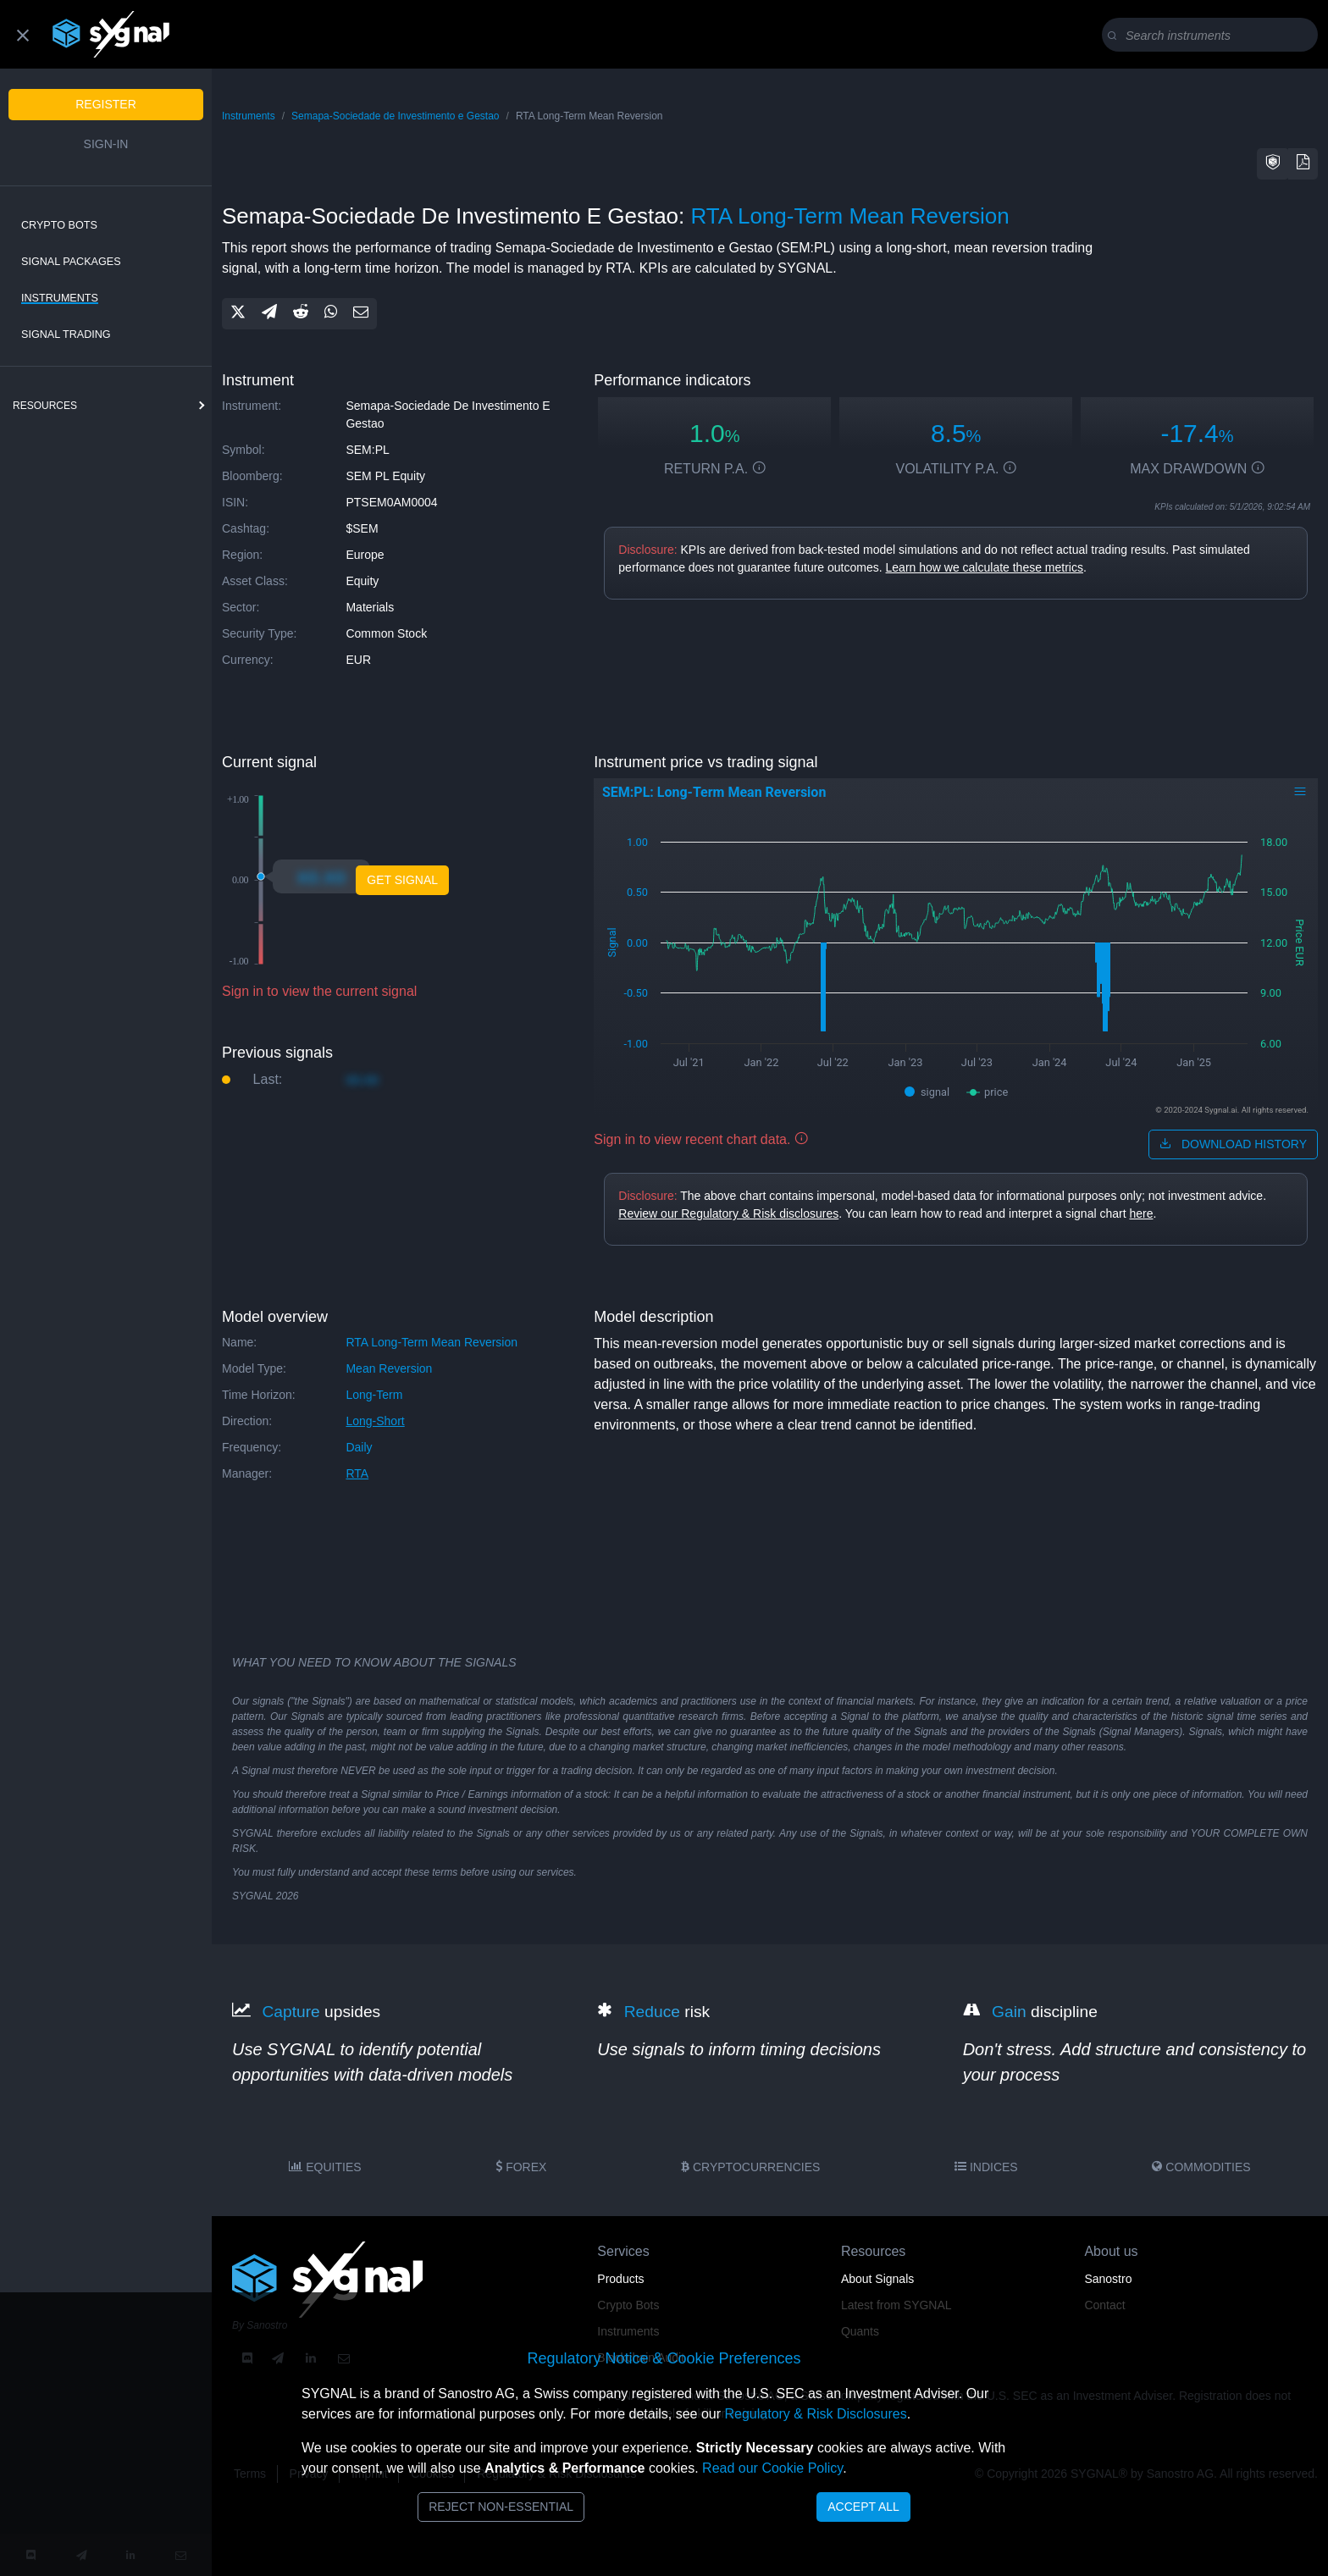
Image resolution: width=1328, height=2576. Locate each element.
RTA (357, 1473)
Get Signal (402, 880)
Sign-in (106, 144)
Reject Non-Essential (501, 2506)
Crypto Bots (59, 225)
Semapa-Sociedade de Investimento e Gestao (395, 116)
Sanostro (1108, 2279)
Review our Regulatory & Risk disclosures (728, 1213)
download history (1233, 1144)
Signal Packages (71, 262)
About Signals (877, 2279)
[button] (1273, 164)
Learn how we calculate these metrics (984, 567)
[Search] (1213, 35)
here (1141, 1213)
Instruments (59, 298)
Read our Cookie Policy (772, 2468)
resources (45, 406)
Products (620, 2279)
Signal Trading (66, 334)
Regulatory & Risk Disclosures (815, 2414)
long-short (375, 1421)
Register (105, 104)
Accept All (863, 2506)
